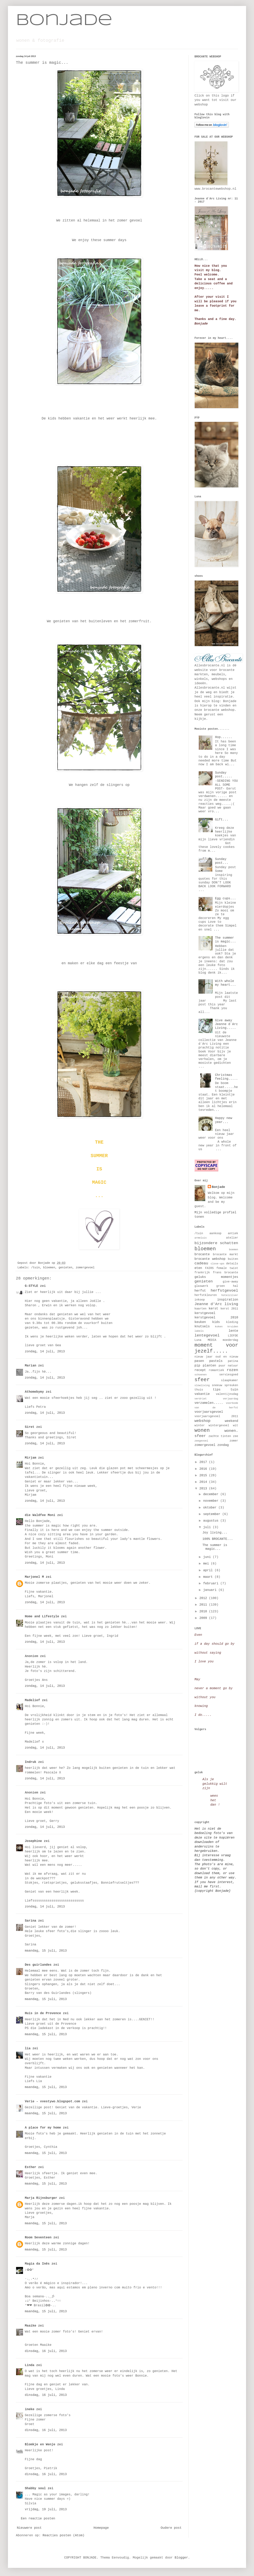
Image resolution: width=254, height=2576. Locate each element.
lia (28, 2048)
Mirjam (30, 1458)
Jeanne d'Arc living (216, 1304)
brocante (202, 1254)
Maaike (31, 2326)
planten (209, 1365)
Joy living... (214, 1532)
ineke (29, 2409)
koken (218, 1326)
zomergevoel (85, 1267)
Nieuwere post (29, 2528)
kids (216, 1322)
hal (235, 1286)
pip (197, 1365)
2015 (204, 1475)
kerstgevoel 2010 (216, 1317)
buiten (233, 1259)
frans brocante (225, 1272)
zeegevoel (201, 1440)
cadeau (201, 1263)
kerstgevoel (205, 1313)
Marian (30, 1365)
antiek (233, 1233)
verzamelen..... (208, 1403)
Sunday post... (221, 861)
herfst (200, 1291)
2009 (204, 1618)
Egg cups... (225, 898)
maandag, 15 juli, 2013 (46, 1951)
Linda (29, 2365)
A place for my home (43, 2128)
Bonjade (64, 20)
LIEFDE (233, 1335)
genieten (65, 1267)
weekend (231, 1421)
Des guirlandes (38, 1965)
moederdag (230, 1340)
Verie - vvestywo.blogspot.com (52, 2101)
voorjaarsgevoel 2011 (216, 1416)
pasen (199, 1361)
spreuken (231, 1385)
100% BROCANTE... (217, 1539)
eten (198, 1268)
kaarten (200, 1308)
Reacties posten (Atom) (63, 2535)
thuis (198, 1389)
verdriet (200, 1398)
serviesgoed (228, 1374)
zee (235, 1436)
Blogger (181, 2558)
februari (211, 1583)
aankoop (215, 1233)
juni (208, 1557)
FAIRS (209, 1268)
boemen (233, 1249)
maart (209, 1577)
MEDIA (212, 1340)
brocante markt (225, 1254)
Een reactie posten (38, 2518)
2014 (204, 1482)
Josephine (33, 1841)
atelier (232, 1237)
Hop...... (223, 737)
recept (200, 1370)
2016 (204, 1469)
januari (210, 1590)
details (232, 1263)
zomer (234, 1440)
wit (235, 1425)
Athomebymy (34, 1392)
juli (208, 1527)
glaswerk (201, 1286)
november (211, 1501)
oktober (210, 1507)
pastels (215, 1361)
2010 (204, 1611)
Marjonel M (34, 1577)
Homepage (101, 2528)
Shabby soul (35, 2488)
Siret (29, 1427)
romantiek (216, 1370)
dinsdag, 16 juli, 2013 (46, 2351)
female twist (227, 1268)
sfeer (202, 1380)
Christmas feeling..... (226, 1077)
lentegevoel (207, 1335)
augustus (211, 1521)
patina (233, 1361)
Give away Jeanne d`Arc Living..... (226, 1024)
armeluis (200, 1237)
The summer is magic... (225, 939)
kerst (213, 1308)
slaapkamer (229, 1380)
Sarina (30, 1921)
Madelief (32, 1700)
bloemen (49, 1267)
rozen (232, 1370)
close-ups (217, 1263)
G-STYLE (31, 1286)
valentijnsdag (227, 1394)
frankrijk (202, 1272)
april (209, 1570)
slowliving (202, 1385)
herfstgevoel (224, 1290)
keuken (200, 1322)
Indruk (30, 1762)
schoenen (200, 1374)
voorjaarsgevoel (208, 1412)
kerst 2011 (229, 1308)
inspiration (227, 1300)
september (212, 1514)
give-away (230, 1281)
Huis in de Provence (43, 2013)
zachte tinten (219, 1436)
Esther (30, 2167)
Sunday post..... (223, 774)
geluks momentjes (216, 1277)
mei (207, 1563)
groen (220, 1286)
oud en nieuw (227, 1356)
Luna (197, 1340)
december (211, 1494)
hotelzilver (229, 1295)
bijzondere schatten (216, 1243)
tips (216, 1389)
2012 (204, 1598)
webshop (202, 1421)
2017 (204, 1462)
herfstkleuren (205, 1295)
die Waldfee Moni (40, 1515)
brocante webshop (209, 1259)
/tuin (35, 1267)
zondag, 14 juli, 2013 (45, 1351)
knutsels (202, 1326)
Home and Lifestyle (42, 1616)
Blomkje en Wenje (40, 2444)
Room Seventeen (38, 2237)
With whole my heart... (225, 983)
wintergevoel (219, 1425)
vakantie (202, 1394)
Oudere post (171, 2528)
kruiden (232, 1326)
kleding (232, 1322)
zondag (223, 1445)
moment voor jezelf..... (216, 1348)
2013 (204, 1488)
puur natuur (228, 1365)
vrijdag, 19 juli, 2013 (46, 2509)
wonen (202, 1430)
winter (199, 1425)
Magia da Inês (37, 2264)
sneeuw (217, 1385)
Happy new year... (223, 1120)
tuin (234, 1389)
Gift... (221, 819)
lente (233, 1331)
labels (199, 1331)
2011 (204, 1605)
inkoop (199, 1299)
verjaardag (230, 1398)
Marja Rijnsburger (41, 2198)
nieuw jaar (203, 1356)
